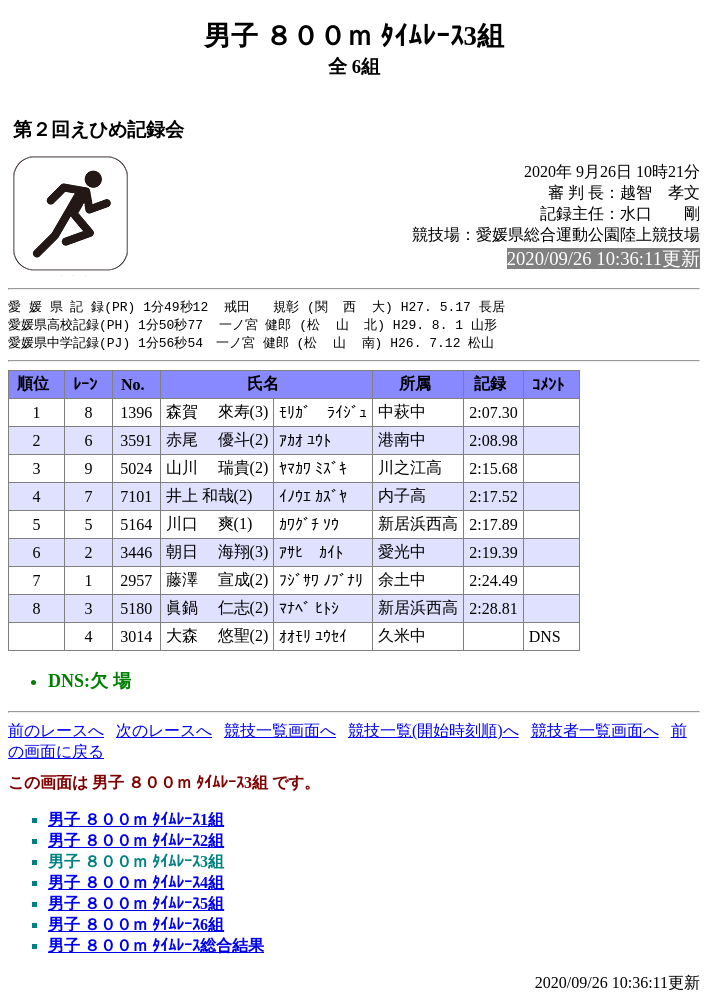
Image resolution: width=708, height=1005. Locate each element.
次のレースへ (164, 733)
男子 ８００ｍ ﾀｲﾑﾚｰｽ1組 (136, 822)
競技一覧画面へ (280, 733)
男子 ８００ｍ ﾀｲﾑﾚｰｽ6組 (136, 927)
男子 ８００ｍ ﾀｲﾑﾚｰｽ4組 (136, 885)
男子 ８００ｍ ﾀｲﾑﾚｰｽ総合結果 (156, 948)
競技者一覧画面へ (595, 733)
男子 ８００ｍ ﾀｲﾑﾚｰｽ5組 (136, 906)
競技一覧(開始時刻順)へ (433, 733)
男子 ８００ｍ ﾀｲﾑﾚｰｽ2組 (136, 843)
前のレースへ (56, 733)
